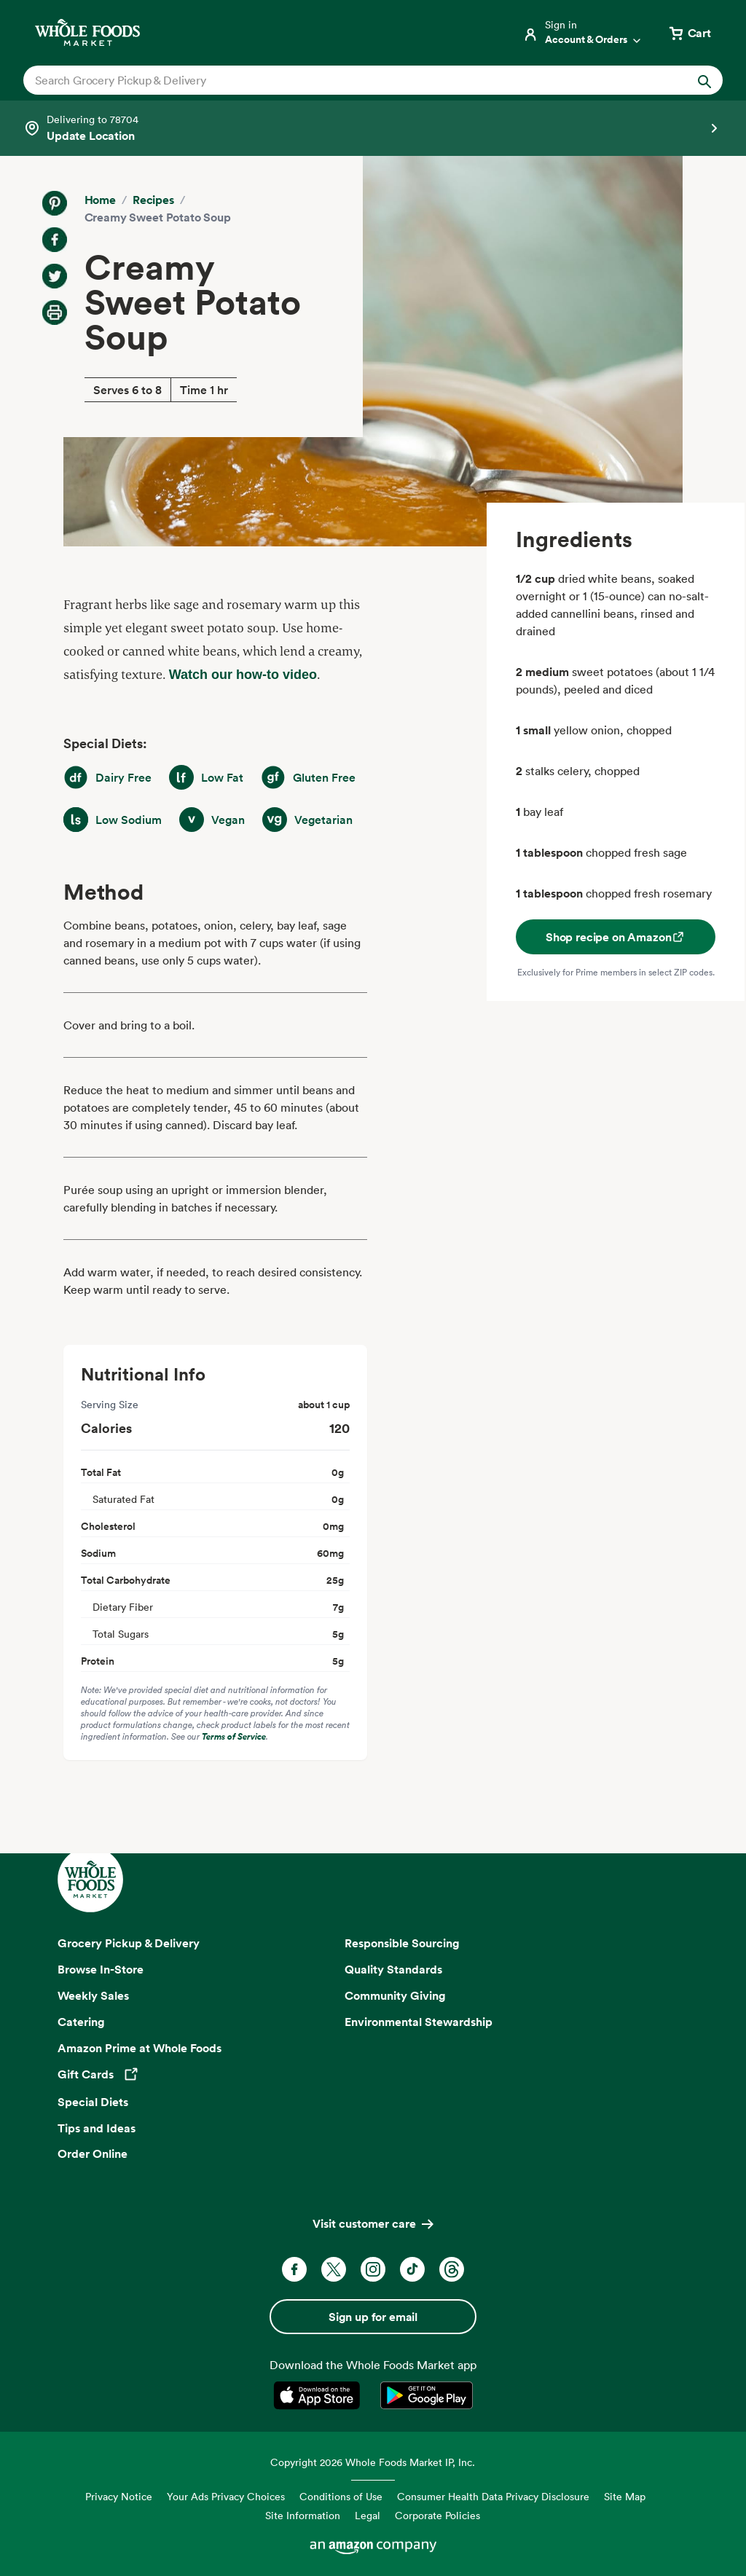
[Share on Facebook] (54, 239)
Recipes (153, 200)
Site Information (302, 2515)
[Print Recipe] (54, 312)
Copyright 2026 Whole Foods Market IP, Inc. (372, 2462)
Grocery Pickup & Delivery (129, 1943)
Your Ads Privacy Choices (226, 2496)
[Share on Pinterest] (54, 203)
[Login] (583, 32)
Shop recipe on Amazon (616, 937)
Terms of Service (234, 1736)
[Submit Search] (704, 80)
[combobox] (339, 80)
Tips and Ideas (97, 2128)
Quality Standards (393, 1969)
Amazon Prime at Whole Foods (139, 2048)
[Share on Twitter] (54, 276)
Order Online (92, 2153)
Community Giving (395, 1995)
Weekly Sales (93, 1995)
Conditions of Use (340, 2496)
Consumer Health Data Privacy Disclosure (493, 2496)
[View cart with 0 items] (689, 32)
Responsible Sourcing (402, 1943)
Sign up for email (373, 2317)
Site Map (624, 2496)
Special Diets (93, 2102)
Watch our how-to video (243, 674)
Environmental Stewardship (418, 2022)
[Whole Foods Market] (87, 32)
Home (100, 200)
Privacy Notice (118, 2496)
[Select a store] (373, 128)
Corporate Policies (437, 2515)
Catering (81, 2022)
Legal (367, 2515)
